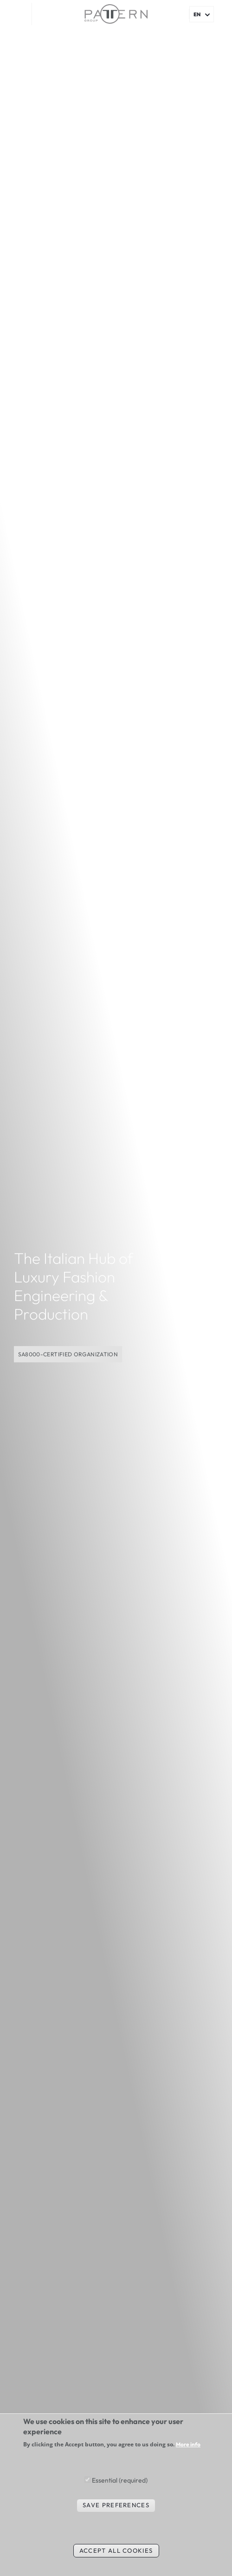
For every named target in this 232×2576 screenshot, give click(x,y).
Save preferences (116, 2505)
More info (188, 2444)
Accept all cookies (116, 2550)
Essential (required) (120, 2480)
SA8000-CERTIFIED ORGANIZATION (68, 1354)
